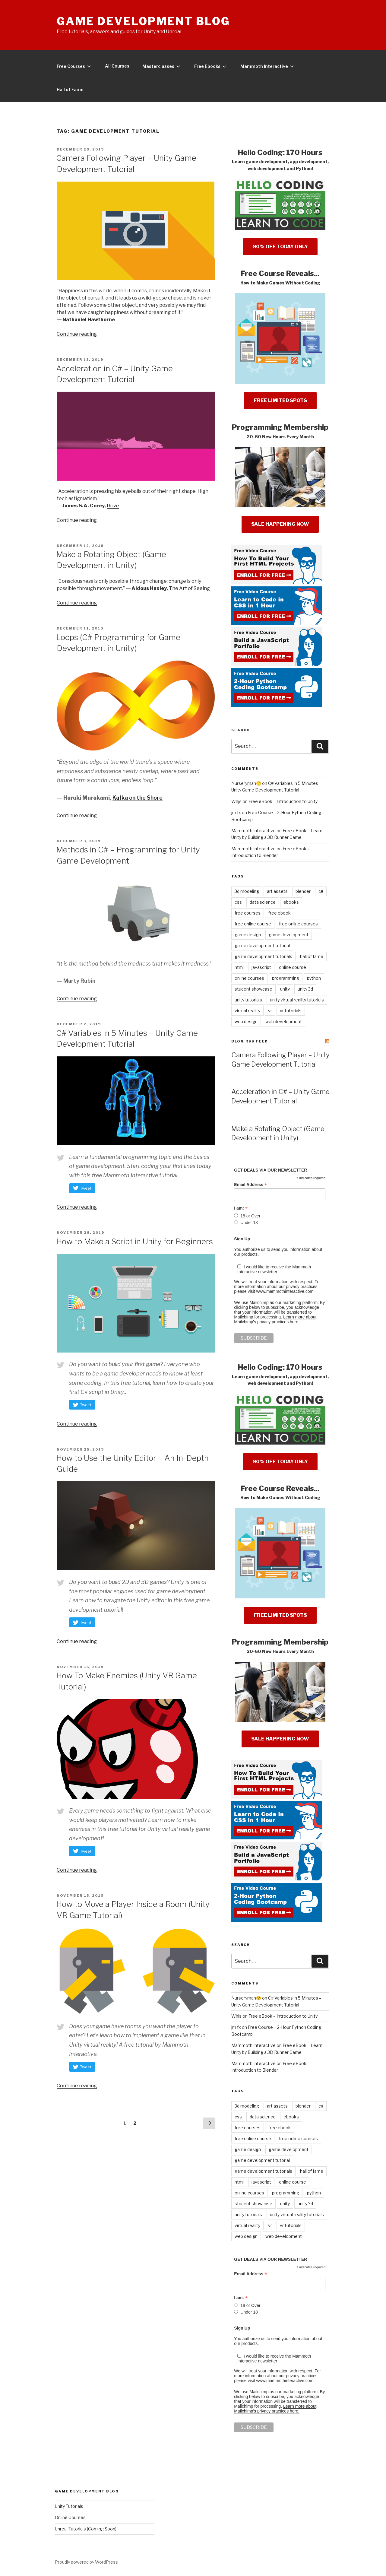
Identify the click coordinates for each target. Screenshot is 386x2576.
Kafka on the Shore (137, 798)
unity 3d (305, 988)
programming (285, 978)
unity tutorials (248, 999)
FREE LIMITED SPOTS (280, 400)
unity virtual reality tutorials (297, 999)
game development (288, 934)
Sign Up (242, 1238)
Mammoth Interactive (268, 66)
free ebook (279, 912)
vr (270, 1010)
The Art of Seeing (189, 588)
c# (320, 891)
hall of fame (311, 956)
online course (292, 967)
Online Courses (70, 2517)
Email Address (250, 1185)
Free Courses (75, 66)
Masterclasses (162, 66)
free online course (253, 923)
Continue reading (77, 334)
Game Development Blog (143, 21)
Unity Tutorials (69, 2506)
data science (263, 902)
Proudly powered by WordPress (86, 2562)
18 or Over (250, 1215)
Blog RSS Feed (249, 1041)
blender (303, 891)
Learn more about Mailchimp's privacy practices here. (275, 1319)
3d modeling (247, 891)
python (314, 978)
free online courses (298, 923)
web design (246, 1021)
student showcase (253, 988)
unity (285, 988)
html (239, 967)
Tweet (85, 1188)
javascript (261, 967)
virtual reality (247, 1010)
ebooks (291, 902)
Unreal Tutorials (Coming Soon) (85, 2528)
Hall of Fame (70, 89)
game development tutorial (262, 945)
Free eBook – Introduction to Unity (283, 801)
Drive (113, 506)
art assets (277, 891)
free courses (248, 912)
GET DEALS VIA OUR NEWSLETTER (270, 1170)
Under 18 (249, 1222)
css (238, 902)
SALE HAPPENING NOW (280, 524)
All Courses (117, 65)
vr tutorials (291, 1010)
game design (248, 934)
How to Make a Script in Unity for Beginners (134, 1241)
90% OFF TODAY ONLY (280, 246)
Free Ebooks (211, 66)
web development (283, 1021)
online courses (249, 978)
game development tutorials (263, 956)
